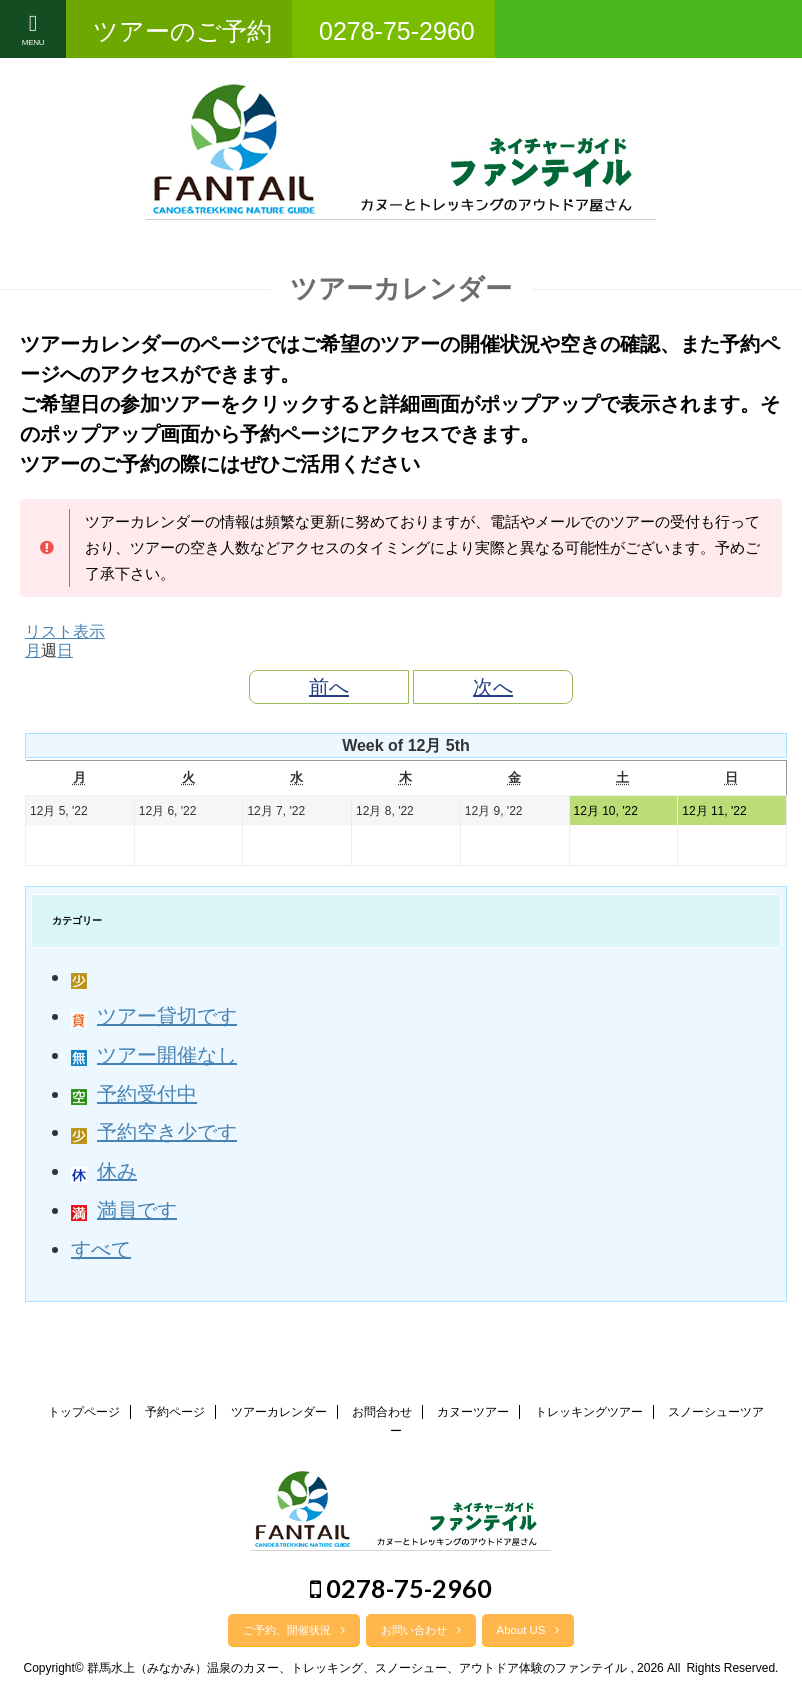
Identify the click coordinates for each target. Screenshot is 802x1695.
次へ (493, 687)
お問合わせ (382, 1412)
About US (528, 1630)
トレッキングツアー (589, 1412)
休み (104, 1171)
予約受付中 (134, 1094)
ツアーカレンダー (279, 1412)
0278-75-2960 (401, 1588)
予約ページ (175, 1412)
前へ (329, 687)
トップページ (84, 1412)
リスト (65, 631)
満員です (124, 1210)
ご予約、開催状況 (294, 1630)
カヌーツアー (473, 1412)
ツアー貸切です (154, 1016)
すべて (101, 1249)
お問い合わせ (421, 1630)
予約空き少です (154, 1132)
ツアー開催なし (154, 1055)
